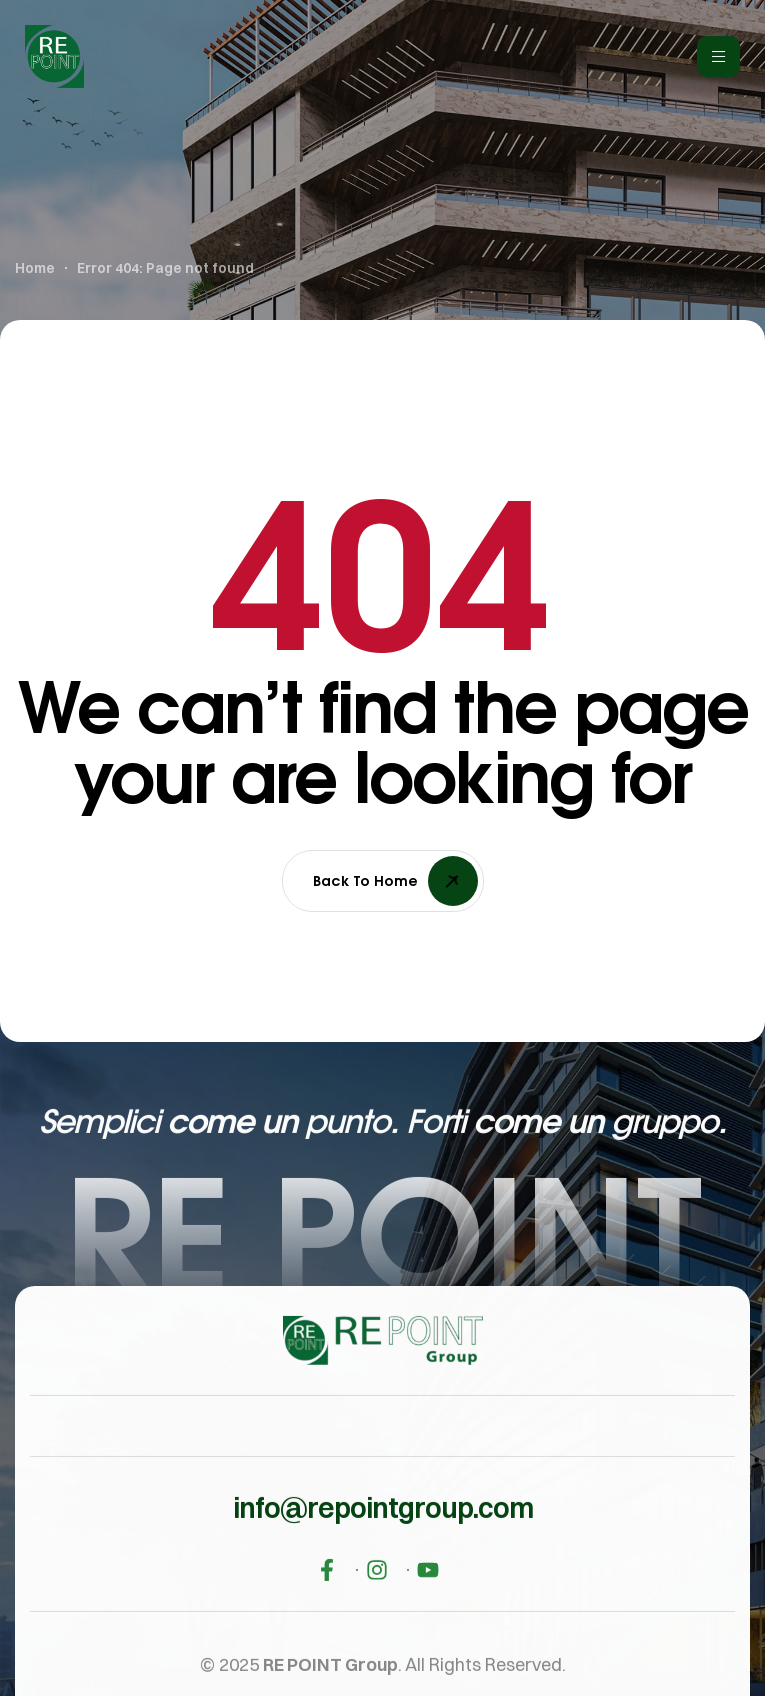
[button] (383, 1541)
